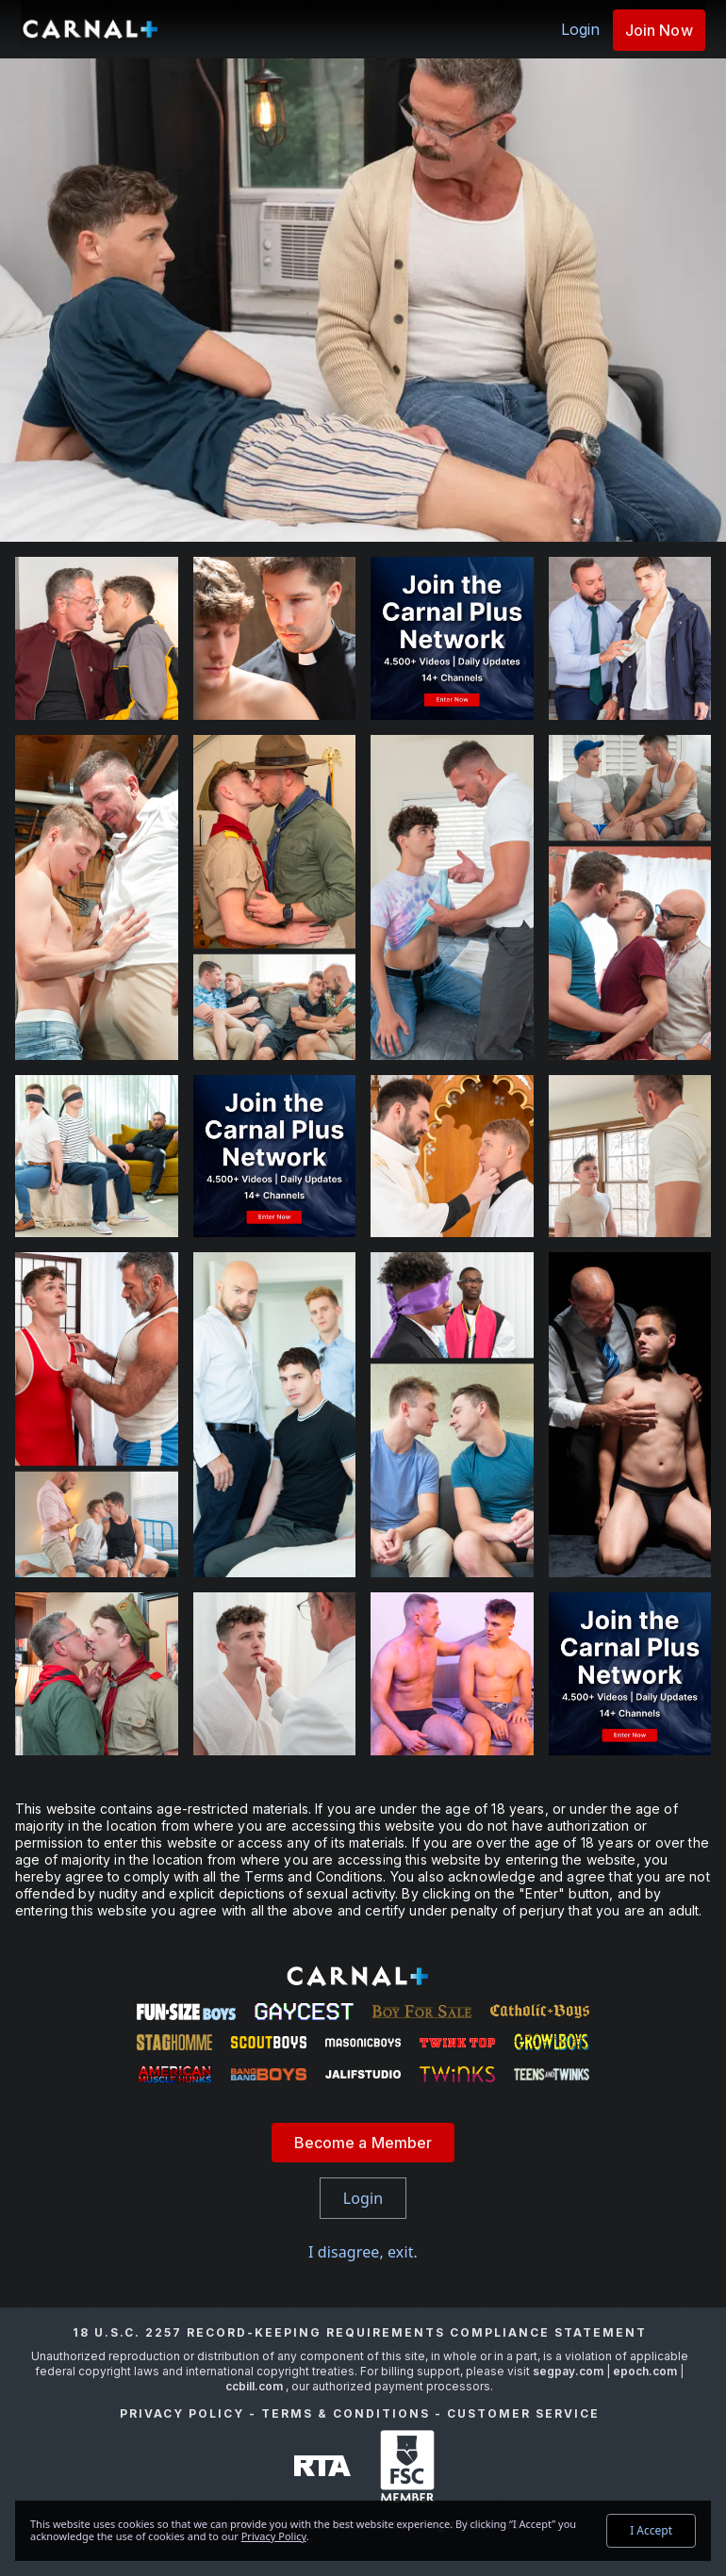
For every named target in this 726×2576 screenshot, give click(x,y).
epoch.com (645, 2371)
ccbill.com (254, 2386)
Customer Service (523, 2413)
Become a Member (363, 2142)
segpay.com (569, 2371)
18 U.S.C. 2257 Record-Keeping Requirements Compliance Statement (360, 2332)
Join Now (659, 30)
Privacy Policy (182, 2413)
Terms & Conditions (345, 2413)
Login (581, 29)
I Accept (651, 2530)
